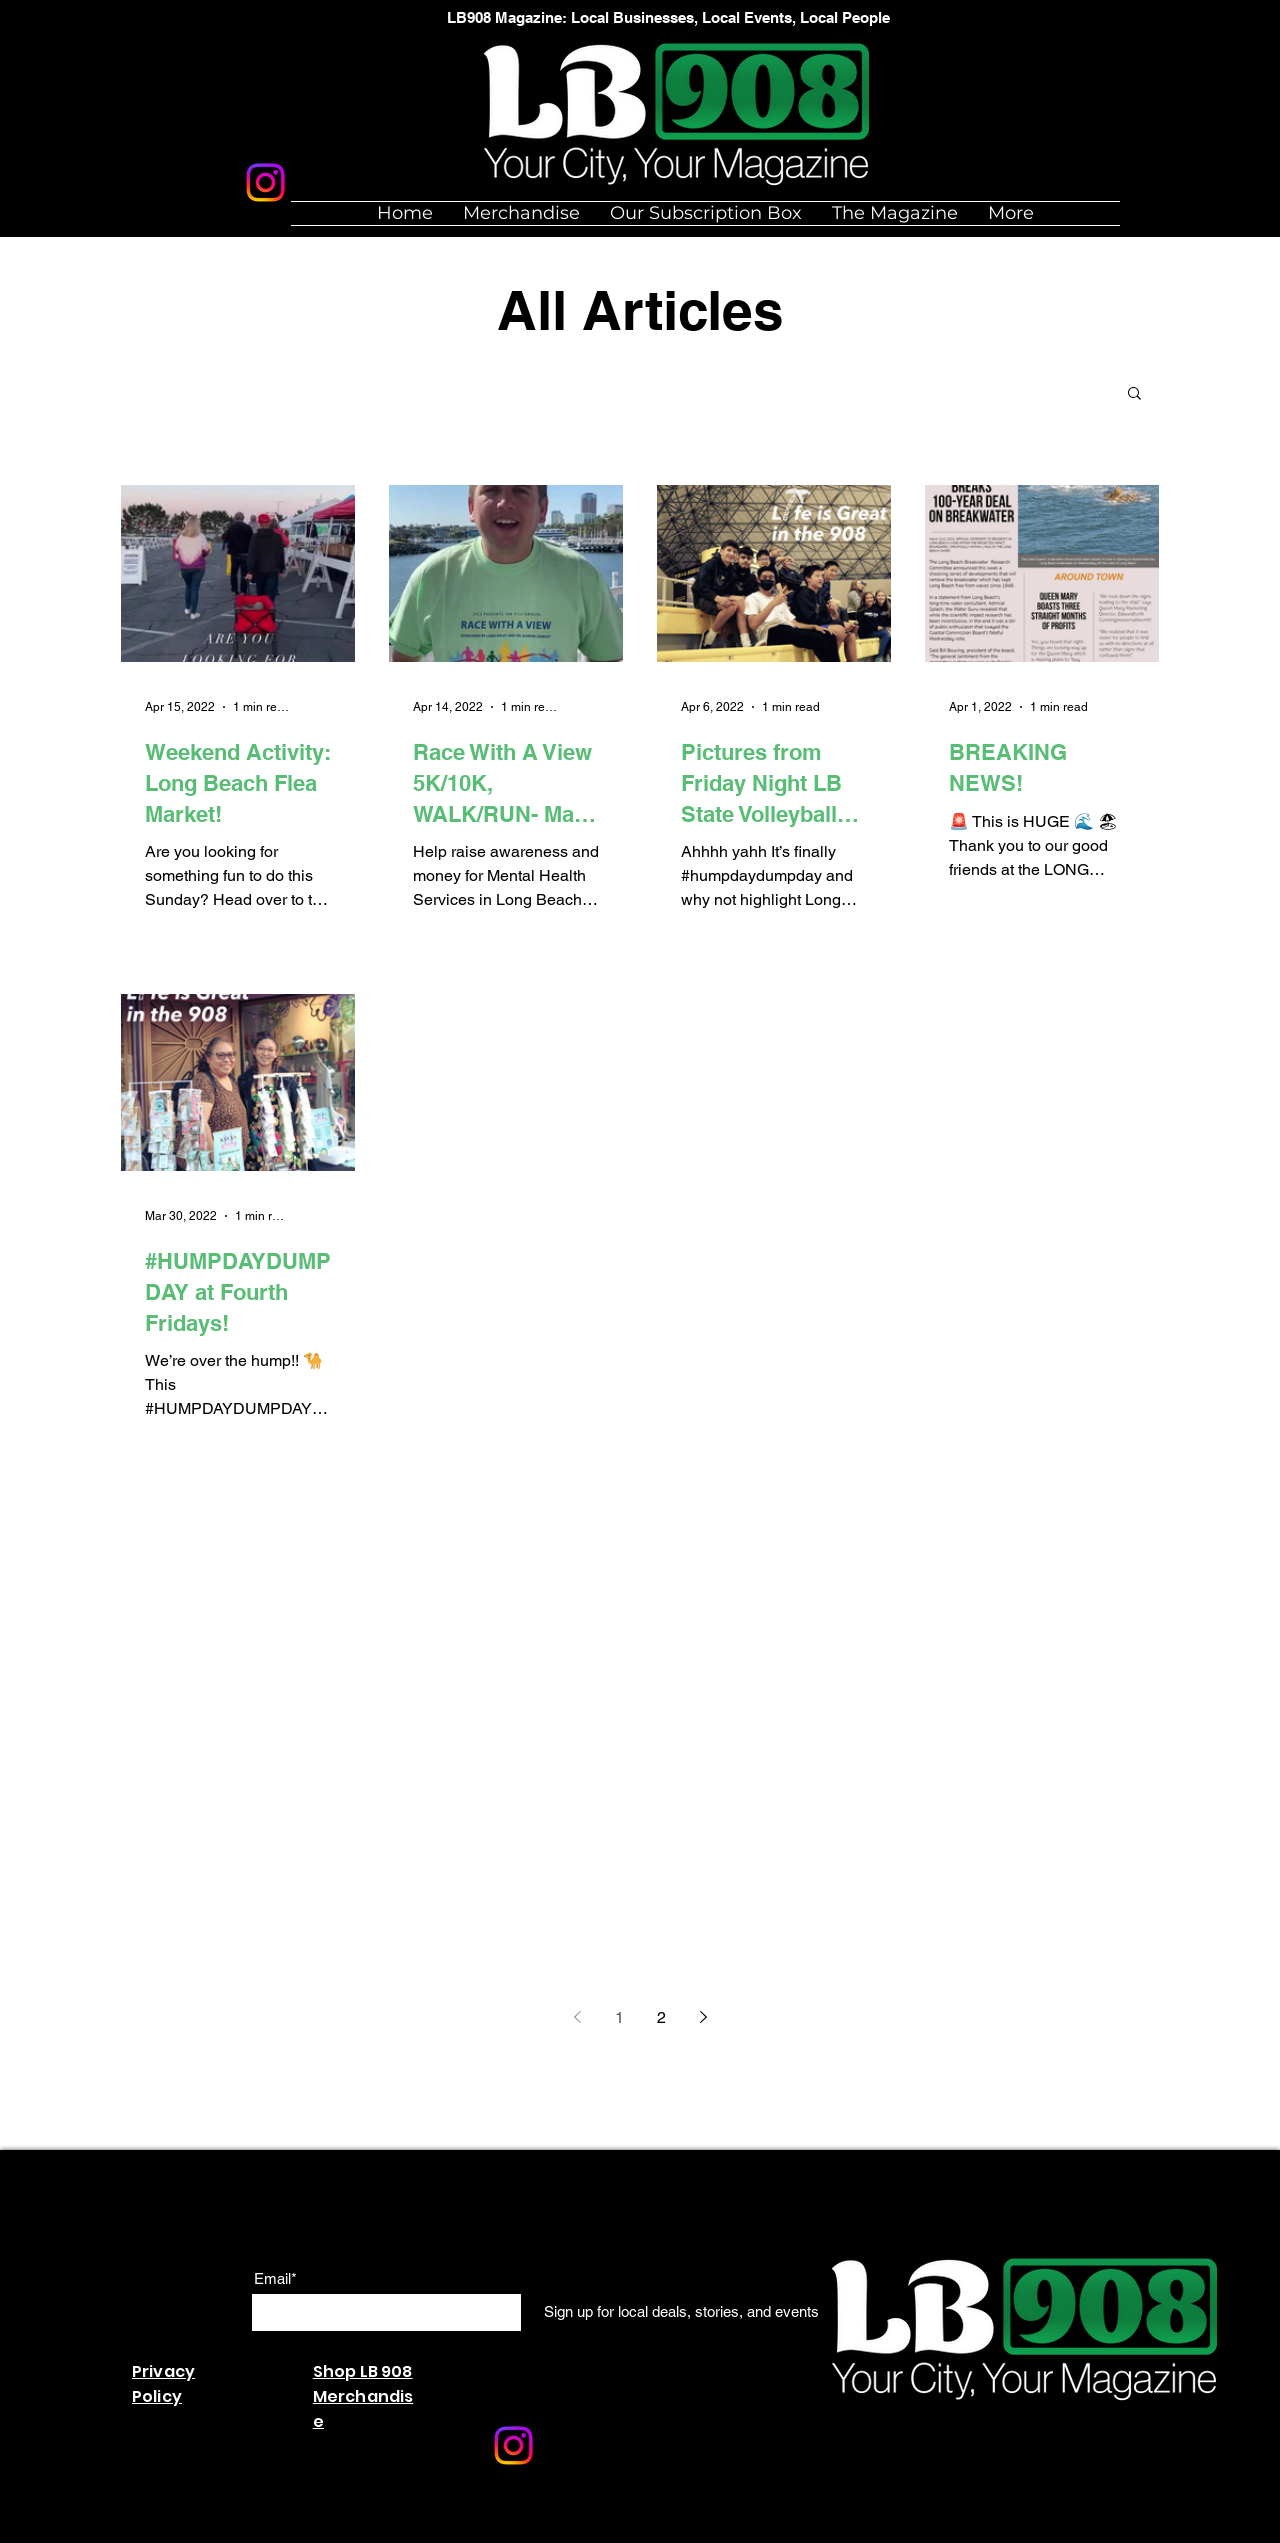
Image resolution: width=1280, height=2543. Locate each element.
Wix (436, 2533)
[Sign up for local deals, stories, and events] (681, 2311)
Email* (275, 2278)
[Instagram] (265, 182)
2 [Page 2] (661, 2017)
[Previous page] (577, 2017)
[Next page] (703, 2017)
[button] (1134, 394)
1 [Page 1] (619, 2017)
